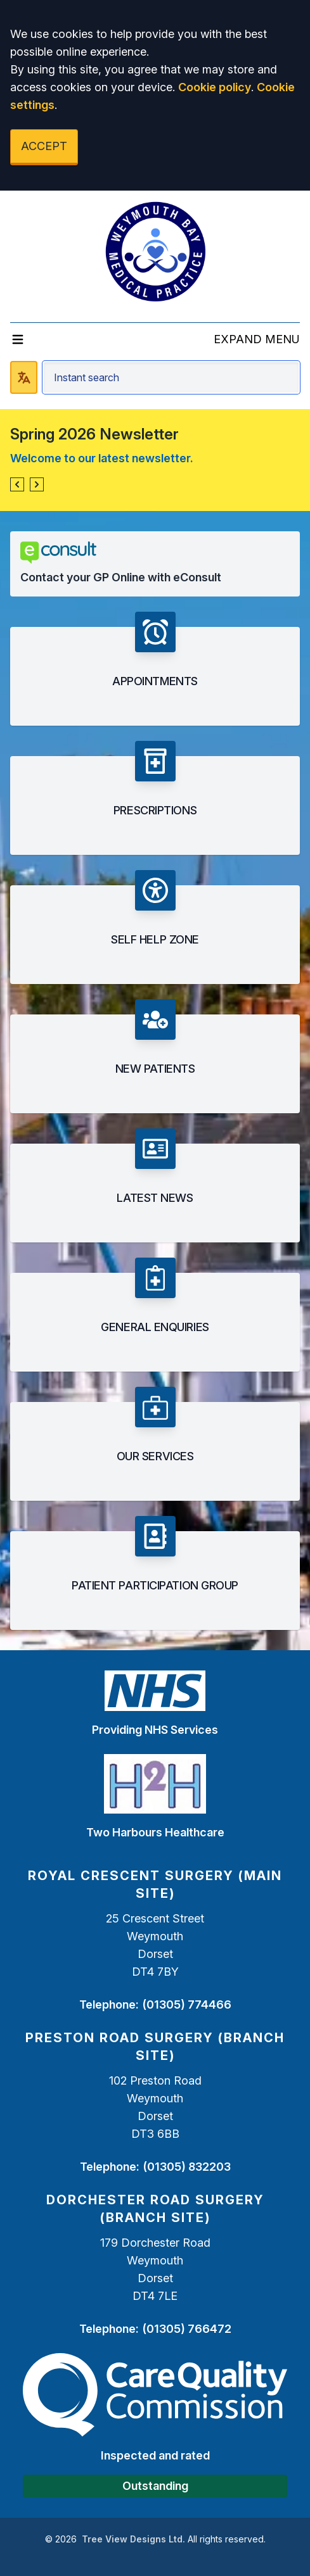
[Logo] (155, 251)
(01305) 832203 (187, 2166)
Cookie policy (214, 87)
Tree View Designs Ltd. (133, 2539)
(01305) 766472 (186, 2328)
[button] (17, 484)
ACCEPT (44, 146)
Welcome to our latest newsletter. (101, 458)
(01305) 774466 (186, 2004)
